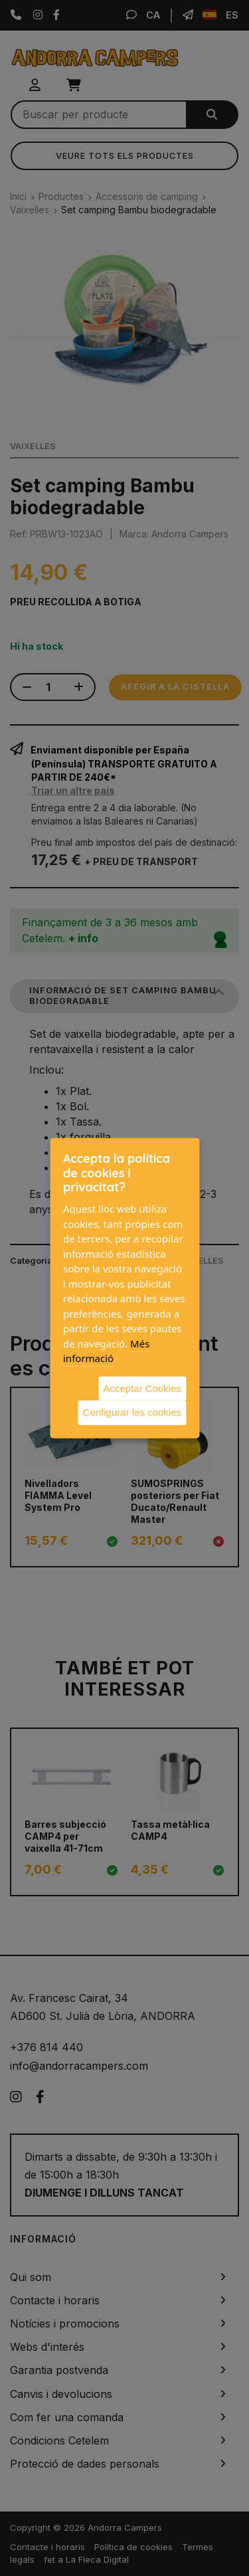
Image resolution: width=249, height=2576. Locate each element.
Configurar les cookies (132, 1412)
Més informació (106, 1350)
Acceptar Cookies (142, 1387)
